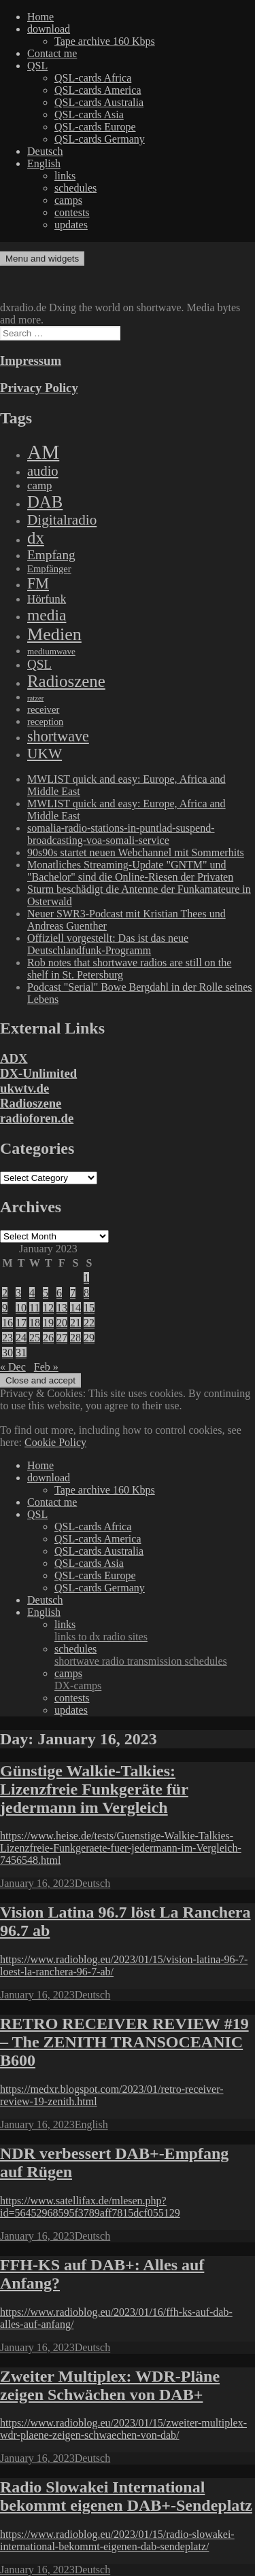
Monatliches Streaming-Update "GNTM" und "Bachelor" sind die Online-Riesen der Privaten (130, 871)
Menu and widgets (42, 258)
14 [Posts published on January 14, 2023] (75, 1307)
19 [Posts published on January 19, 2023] (48, 1322)
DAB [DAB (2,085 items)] (45, 502)
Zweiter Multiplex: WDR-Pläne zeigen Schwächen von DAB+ (110, 2385)
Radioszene (30, 1103)
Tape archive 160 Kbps (104, 41)
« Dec (13, 1367)
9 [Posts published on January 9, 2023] (4, 1307)
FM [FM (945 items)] (38, 583)
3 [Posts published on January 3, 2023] (18, 1293)
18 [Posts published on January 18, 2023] (34, 1322)
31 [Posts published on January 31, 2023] (21, 1352)
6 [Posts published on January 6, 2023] (59, 1293)
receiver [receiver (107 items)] (43, 709)
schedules (75, 188)
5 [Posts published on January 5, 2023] (45, 1293)
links (64, 175)
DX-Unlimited (38, 1073)
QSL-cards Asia (89, 114)
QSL (37, 65)
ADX (14, 1058)
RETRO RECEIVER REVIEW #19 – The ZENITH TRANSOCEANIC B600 (124, 2042)
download (48, 29)
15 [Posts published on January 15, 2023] (89, 1307)
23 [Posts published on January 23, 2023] (7, 1337)
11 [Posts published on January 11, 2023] (34, 1307)
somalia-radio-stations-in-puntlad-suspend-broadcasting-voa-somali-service (121, 834)
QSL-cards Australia (98, 102)
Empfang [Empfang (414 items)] (51, 555)
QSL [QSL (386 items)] (39, 664)
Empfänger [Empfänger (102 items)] (49, 568)
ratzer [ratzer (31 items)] (35, 698)
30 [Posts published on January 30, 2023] (7, 1352)
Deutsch (45, 151)
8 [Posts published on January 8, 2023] (86, 1293)
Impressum (30, 360)
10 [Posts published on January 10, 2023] (21, 1307)
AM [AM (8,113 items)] (43, 452)
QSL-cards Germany (99, 139)
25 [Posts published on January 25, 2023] (34, 1337)
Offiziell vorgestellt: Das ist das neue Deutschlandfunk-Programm (107, 944)
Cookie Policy (55, 1442)
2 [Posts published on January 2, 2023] (4, 1293)
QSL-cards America (97, 90)
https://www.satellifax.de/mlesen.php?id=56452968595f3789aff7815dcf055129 (90, 2207)
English (44, 163)
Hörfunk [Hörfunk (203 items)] (46, 599)
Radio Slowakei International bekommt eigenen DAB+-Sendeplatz (126, 2496)
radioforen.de (36, 1118)
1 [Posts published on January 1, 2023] (86, 1278)
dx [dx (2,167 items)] (35, 538)
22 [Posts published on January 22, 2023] (89, 1322)
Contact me (52, 53)
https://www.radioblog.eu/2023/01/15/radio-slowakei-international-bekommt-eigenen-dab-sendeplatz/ (117, 2540)
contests (72, 212)
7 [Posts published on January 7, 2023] (72, 1293)
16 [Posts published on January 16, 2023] (7, 1322)
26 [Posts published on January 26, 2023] (48, 1337)
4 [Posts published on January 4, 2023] (32, 1293)
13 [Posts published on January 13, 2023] (61, 1307)
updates (71, 224)
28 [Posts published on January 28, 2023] (75, 1337)
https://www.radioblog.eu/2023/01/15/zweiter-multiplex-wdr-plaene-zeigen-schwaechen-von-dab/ (123, 2429)
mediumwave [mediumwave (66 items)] (51, 651)
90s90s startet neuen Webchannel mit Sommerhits (135, 852)
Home (40, 16)
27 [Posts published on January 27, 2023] (61, 1337)
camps (68, 200)
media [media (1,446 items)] (46, 615)
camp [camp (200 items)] (39, 485)
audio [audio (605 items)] (42, 470)
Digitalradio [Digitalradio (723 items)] (62, 520)
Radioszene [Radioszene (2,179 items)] (66, 681)
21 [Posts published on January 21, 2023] (75, 1322)
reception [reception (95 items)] (45, 721)
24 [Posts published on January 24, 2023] (21, 1337)
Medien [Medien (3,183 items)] (54, 634)
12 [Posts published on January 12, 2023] (48, 1307)
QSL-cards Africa (92, 78)
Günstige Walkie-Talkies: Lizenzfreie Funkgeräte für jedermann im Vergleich (94, 1789)
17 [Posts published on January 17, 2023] (21, 1322)
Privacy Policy (39, 388)
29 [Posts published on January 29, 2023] (89, 1337)
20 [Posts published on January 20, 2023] (61, 1322)
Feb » (46, 1367)
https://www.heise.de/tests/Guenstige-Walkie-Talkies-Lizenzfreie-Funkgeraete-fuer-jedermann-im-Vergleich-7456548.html (120, 1848)
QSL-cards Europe (95, 127)
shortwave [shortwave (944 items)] (58, 736)
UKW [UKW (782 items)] (44, 753)
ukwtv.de (24, 1088)
